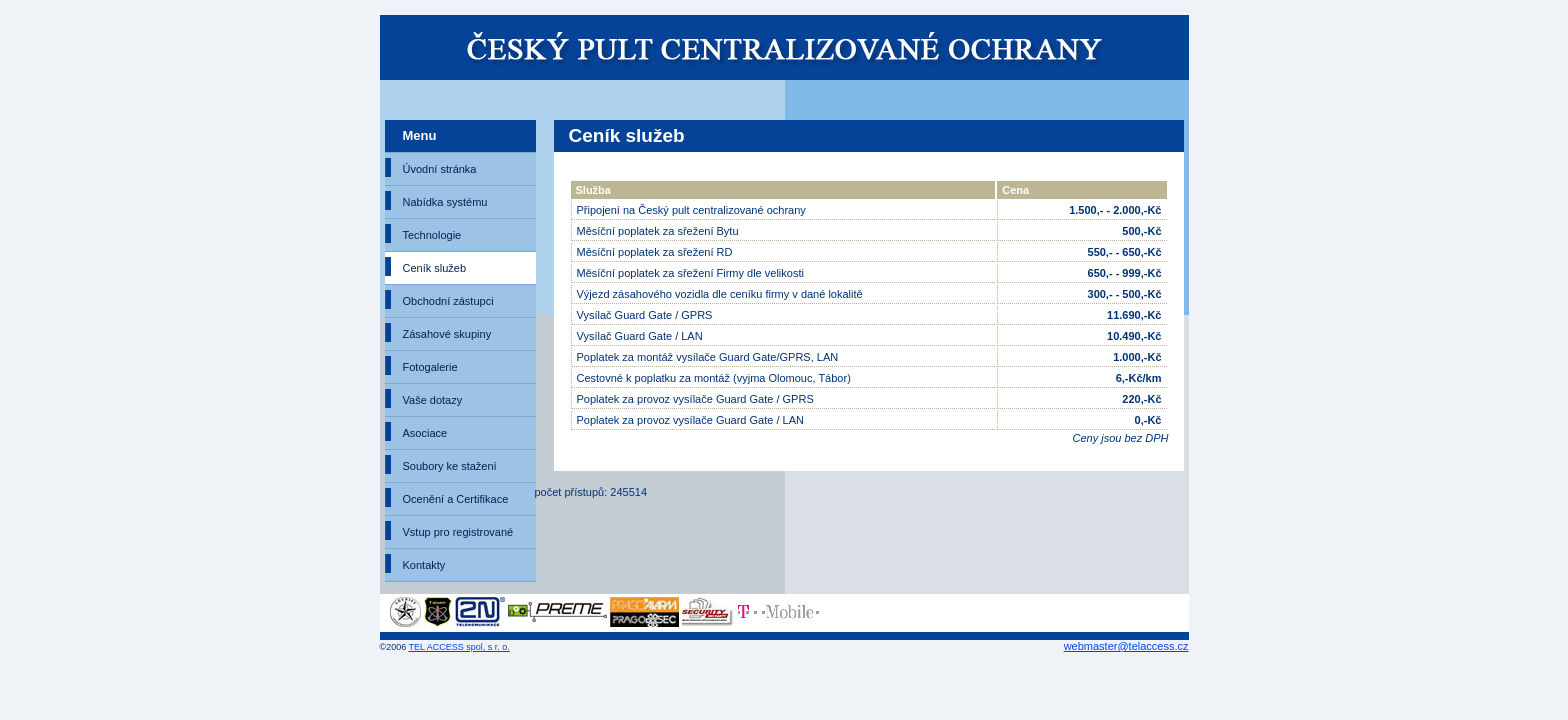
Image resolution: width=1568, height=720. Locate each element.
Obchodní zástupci (448, 301)
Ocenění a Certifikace (456, 499)
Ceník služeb (435, 268)
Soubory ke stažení (450, 466)
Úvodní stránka (440, 169)
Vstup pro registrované (458, 532)
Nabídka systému (445, 202)
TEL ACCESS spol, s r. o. (459, 647)
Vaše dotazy (433, 400)
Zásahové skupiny (447, 334)
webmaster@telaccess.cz (1126, 646)
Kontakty (424, 565)
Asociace (425, 433)
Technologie (432, 235)
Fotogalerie (430, 367)
